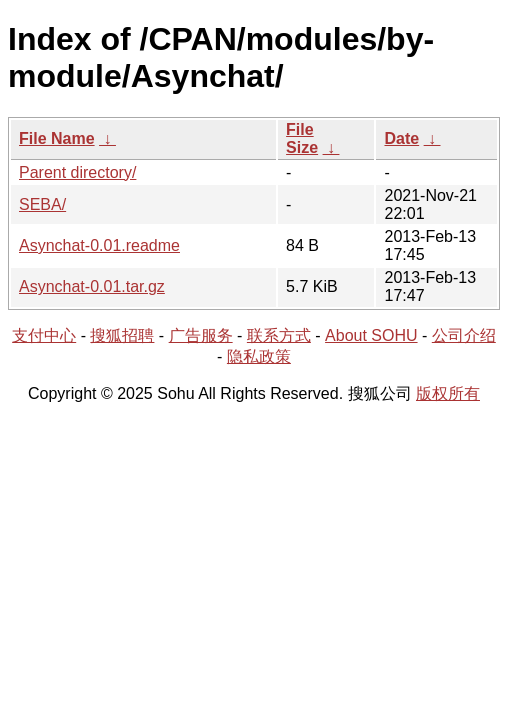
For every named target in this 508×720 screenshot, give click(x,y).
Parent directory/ (77, 172)
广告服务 (201, 335)
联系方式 (279, 335)
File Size (302, 138)
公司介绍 (464, 335)
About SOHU (371, 335)
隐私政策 (259, 356)
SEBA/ (42, 204)
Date (401, 138)
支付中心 (44, 335)
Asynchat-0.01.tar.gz (92, 286)
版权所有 (448, 393)
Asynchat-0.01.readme (99, 245)
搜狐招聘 (122, 335)
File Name (57, 138)
